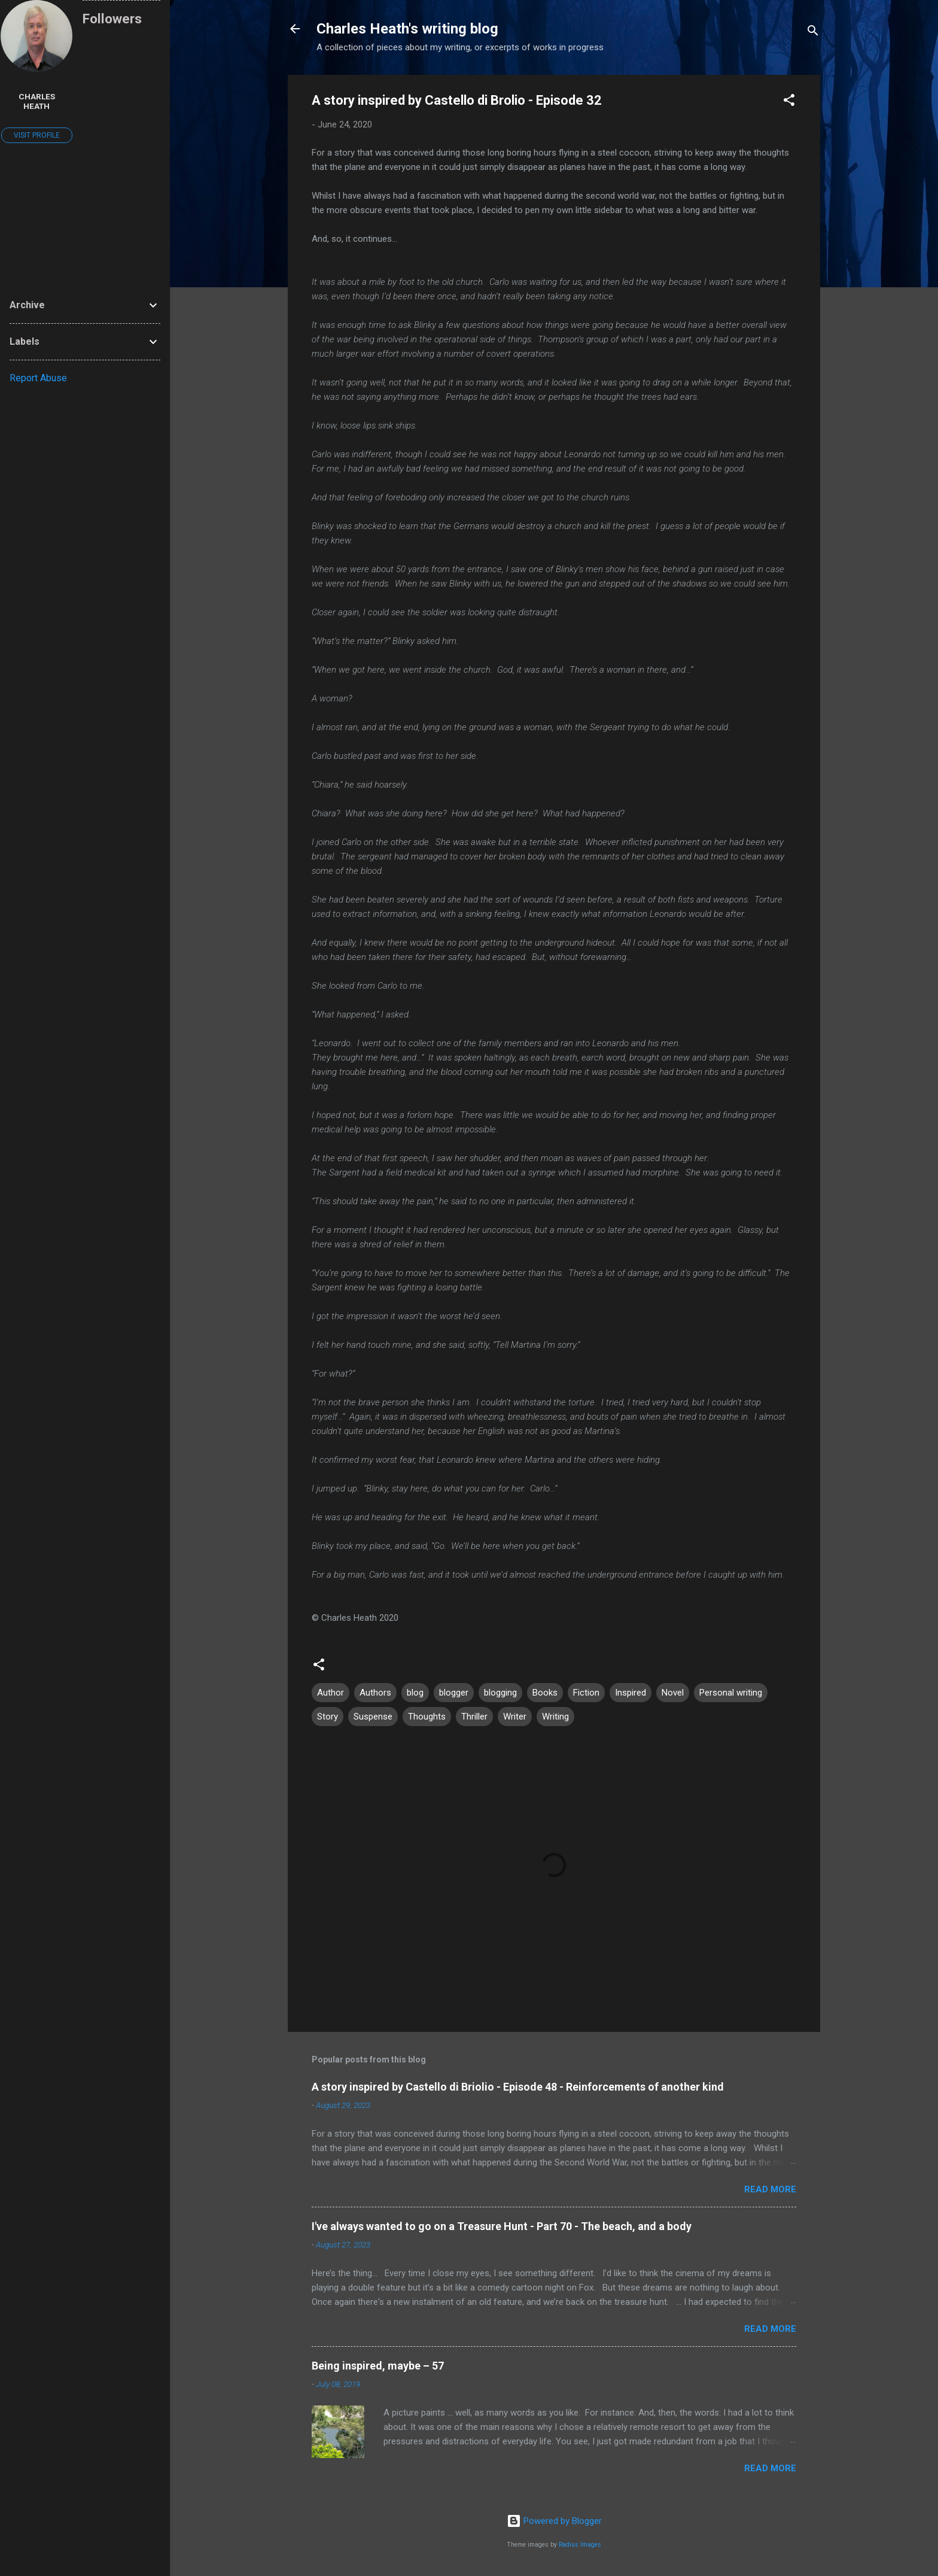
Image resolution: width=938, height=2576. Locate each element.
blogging (500, 1692)
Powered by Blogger (554, 2521)
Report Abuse (38, 378)
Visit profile (37, 135)
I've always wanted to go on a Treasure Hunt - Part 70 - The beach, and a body (502, 2226)
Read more (770, 2189)
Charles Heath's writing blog (407, 28)
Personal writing (730, 1692)
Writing (555, 1716)
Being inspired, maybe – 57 (378, 2365)
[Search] (813, 32)
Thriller (474, 1716)
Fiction (586, 1692)
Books (545, 1692)
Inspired (630, 1692)
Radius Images (580, 2544)
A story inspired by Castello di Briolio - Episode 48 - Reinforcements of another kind (518, 2086)
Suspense (373, 1716)
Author (330, 1692)
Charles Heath (37, 101)
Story (327, 1716)
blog (415, 1692)
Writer (514, 1716)
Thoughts (427, 1716)
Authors (375, 1692)
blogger (453, 1692)
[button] (789, 102)
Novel (673, 1692)
